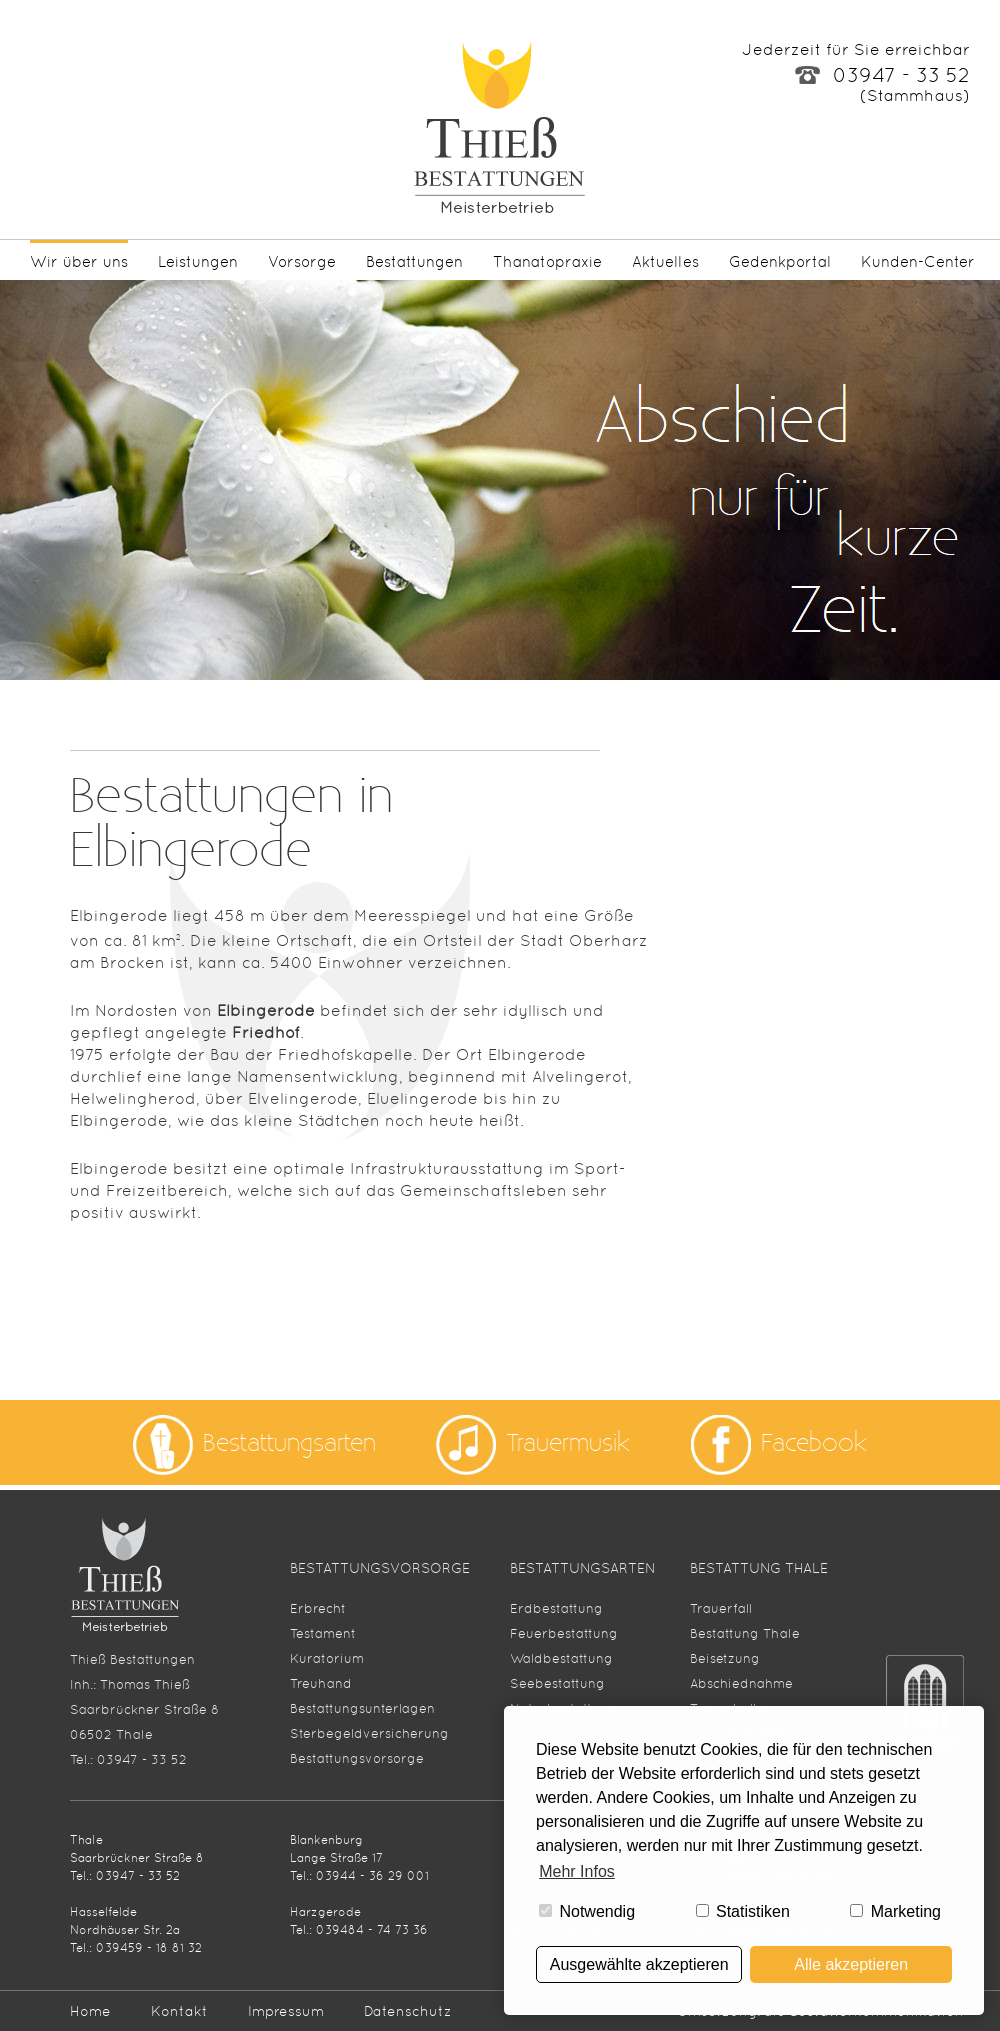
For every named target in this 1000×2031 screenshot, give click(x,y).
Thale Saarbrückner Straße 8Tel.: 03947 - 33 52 (137, 1858)
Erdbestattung (556, 1608)
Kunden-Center (918, 261)
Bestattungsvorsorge (357, 1758)
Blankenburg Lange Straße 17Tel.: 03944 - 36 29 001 (359, 1858)
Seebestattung (557, 1683)
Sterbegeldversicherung (369, 1733)
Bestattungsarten (289, 1442)
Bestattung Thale (745, 1633)
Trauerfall (721, 1608)
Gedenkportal (780, 261)
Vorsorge (302, 261)
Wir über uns (79, 261)
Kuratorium (327, 1658)
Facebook (814, 1442)
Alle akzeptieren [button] (851, 1964)
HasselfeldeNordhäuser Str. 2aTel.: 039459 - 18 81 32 (136, 1930)
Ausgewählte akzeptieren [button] (639, 1964)
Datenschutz (408, 2011)
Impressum (286, 2011)
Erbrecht (318, 1608)
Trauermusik (568, 1442)
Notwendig (587, 1911)
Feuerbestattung (564, 1633)
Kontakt (179, 2011)
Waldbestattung (561, 1658)
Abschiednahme (741, 1683)
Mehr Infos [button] (577, 1871)
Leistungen (198, 261)
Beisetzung (725, 1658)
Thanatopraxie (547, 261)
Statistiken (743, 1911)
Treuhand (321, 1683)
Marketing (895, 1911)
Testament (323, 1633)
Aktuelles (665, 261)
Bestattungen (414, 261)
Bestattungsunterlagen (362, 1708)
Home (90, 2011)
